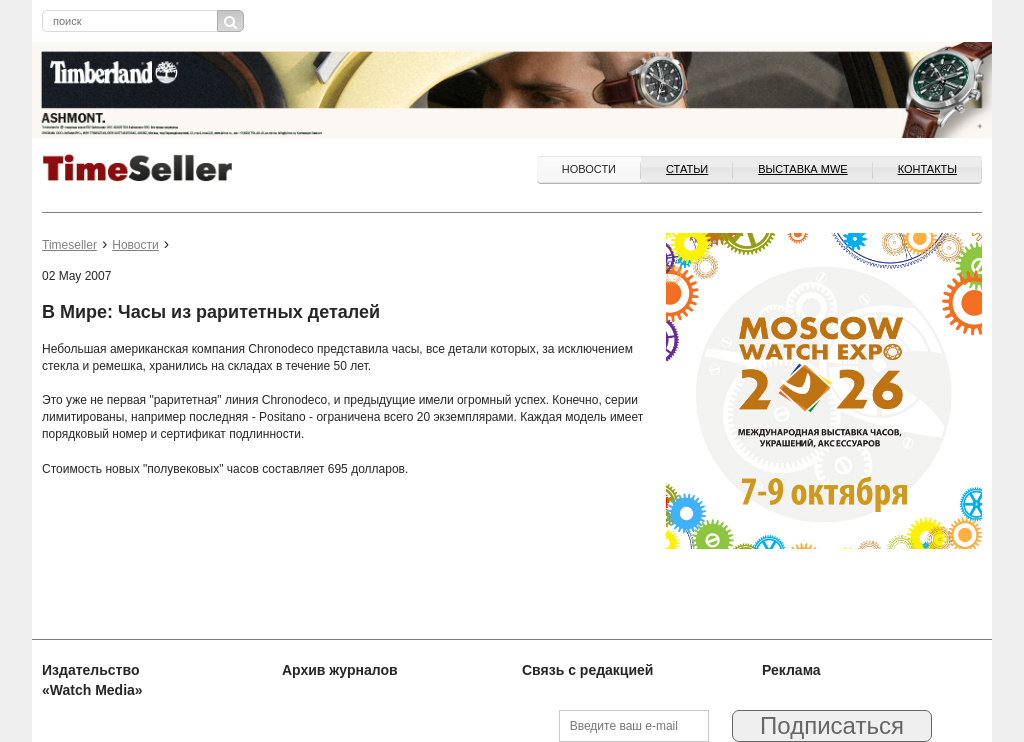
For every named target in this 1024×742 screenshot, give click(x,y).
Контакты (927, 169)
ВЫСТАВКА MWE (802, 169)
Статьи (687, 169)
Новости (589, 169)
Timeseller (69, 245)
